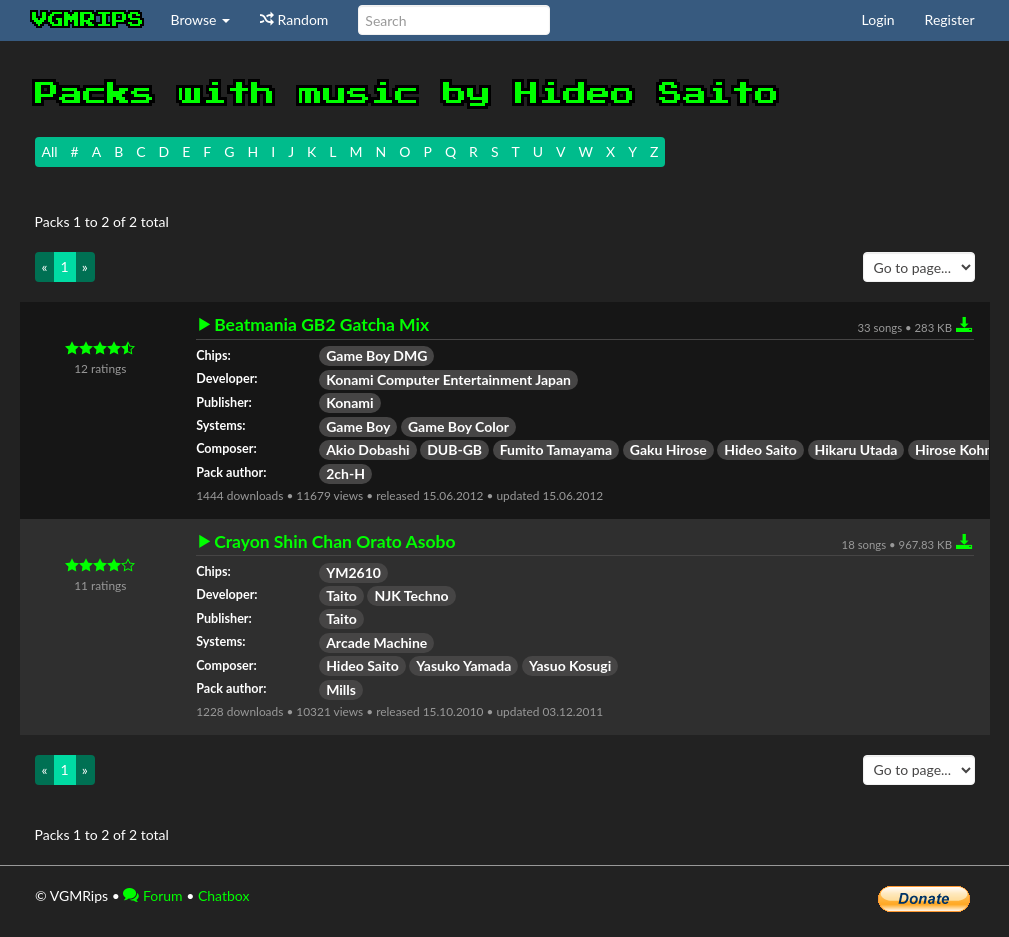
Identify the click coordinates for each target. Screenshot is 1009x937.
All (50, 151)
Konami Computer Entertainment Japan (448, 379)
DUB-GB (454, 449)
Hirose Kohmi (957, 449)
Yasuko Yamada (463, 665)
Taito (341, 595)
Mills (341, 689)
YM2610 (353, 572)
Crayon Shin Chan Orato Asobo (334, 542)
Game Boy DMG (376, 355)
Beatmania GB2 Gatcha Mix (321, 325)
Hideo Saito (760, 449)
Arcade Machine (376, 642)
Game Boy (358, 426)
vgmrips (88, 20)
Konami (349, 402)
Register (950, 19)
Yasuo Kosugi (570, 665)
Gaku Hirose (668, 449)
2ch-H (345, 473)
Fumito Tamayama (556, 449)
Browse (201, 19)
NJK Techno (411, 595)
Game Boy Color (458, 426)
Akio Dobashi (367, 449)
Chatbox (224, 895)
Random (294, 19)
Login (878, 19)
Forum (152, 895)
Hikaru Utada (856, 449)
